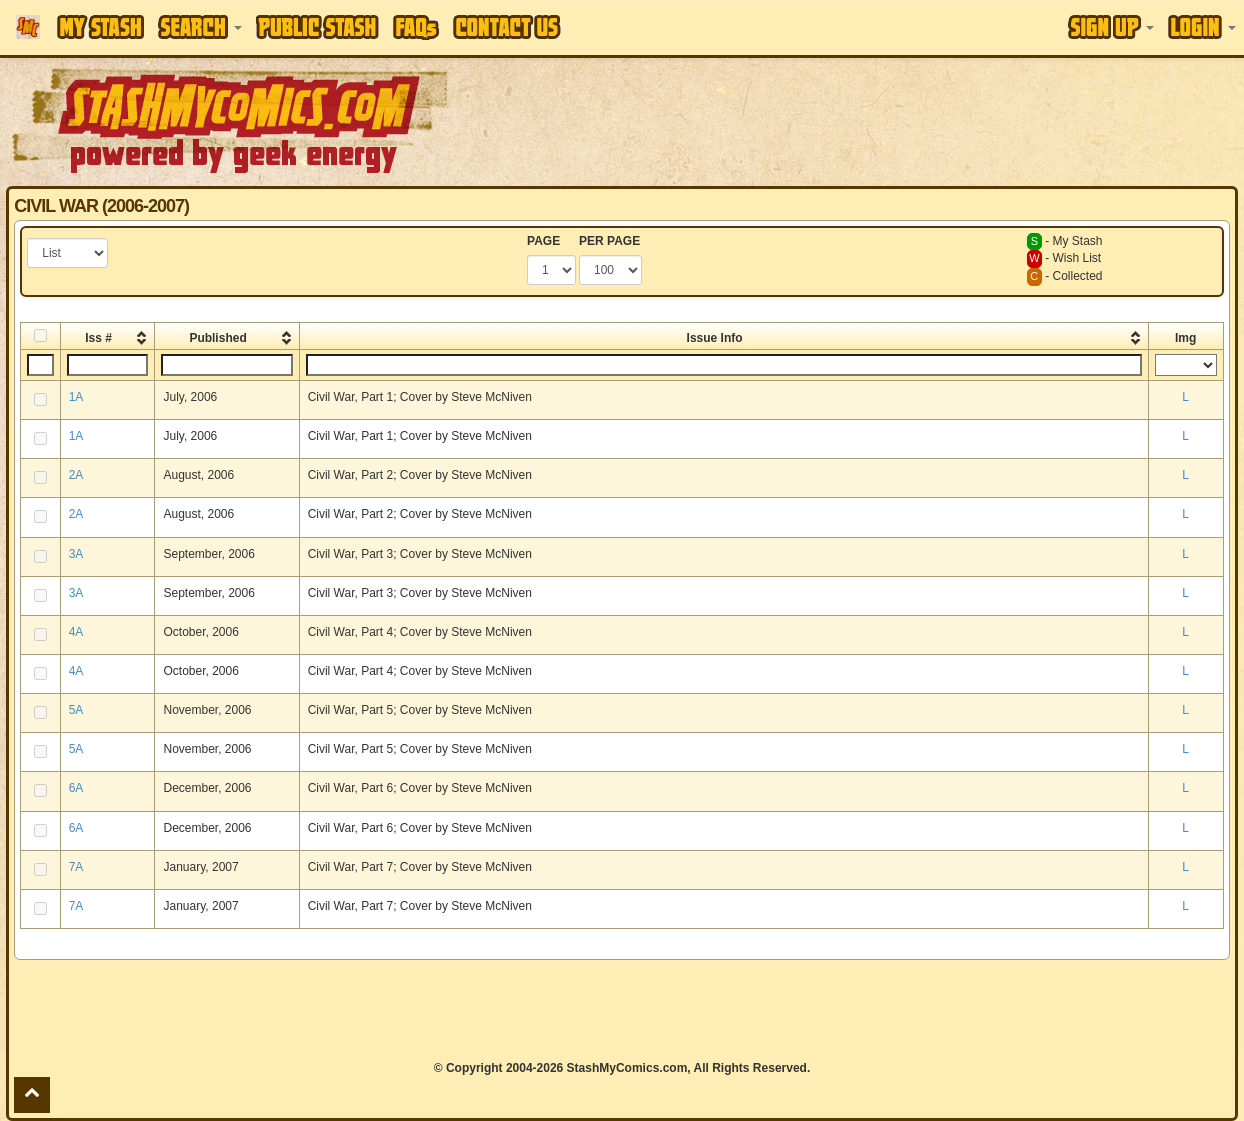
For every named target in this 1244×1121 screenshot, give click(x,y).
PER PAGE (609, 241)
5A (76, 710)
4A (76, 632)
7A (76, 867)
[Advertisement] (622, 1010)
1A (76, 397)
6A (76, 788)
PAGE (543, 241)
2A (76, 475)
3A (76, 554)
